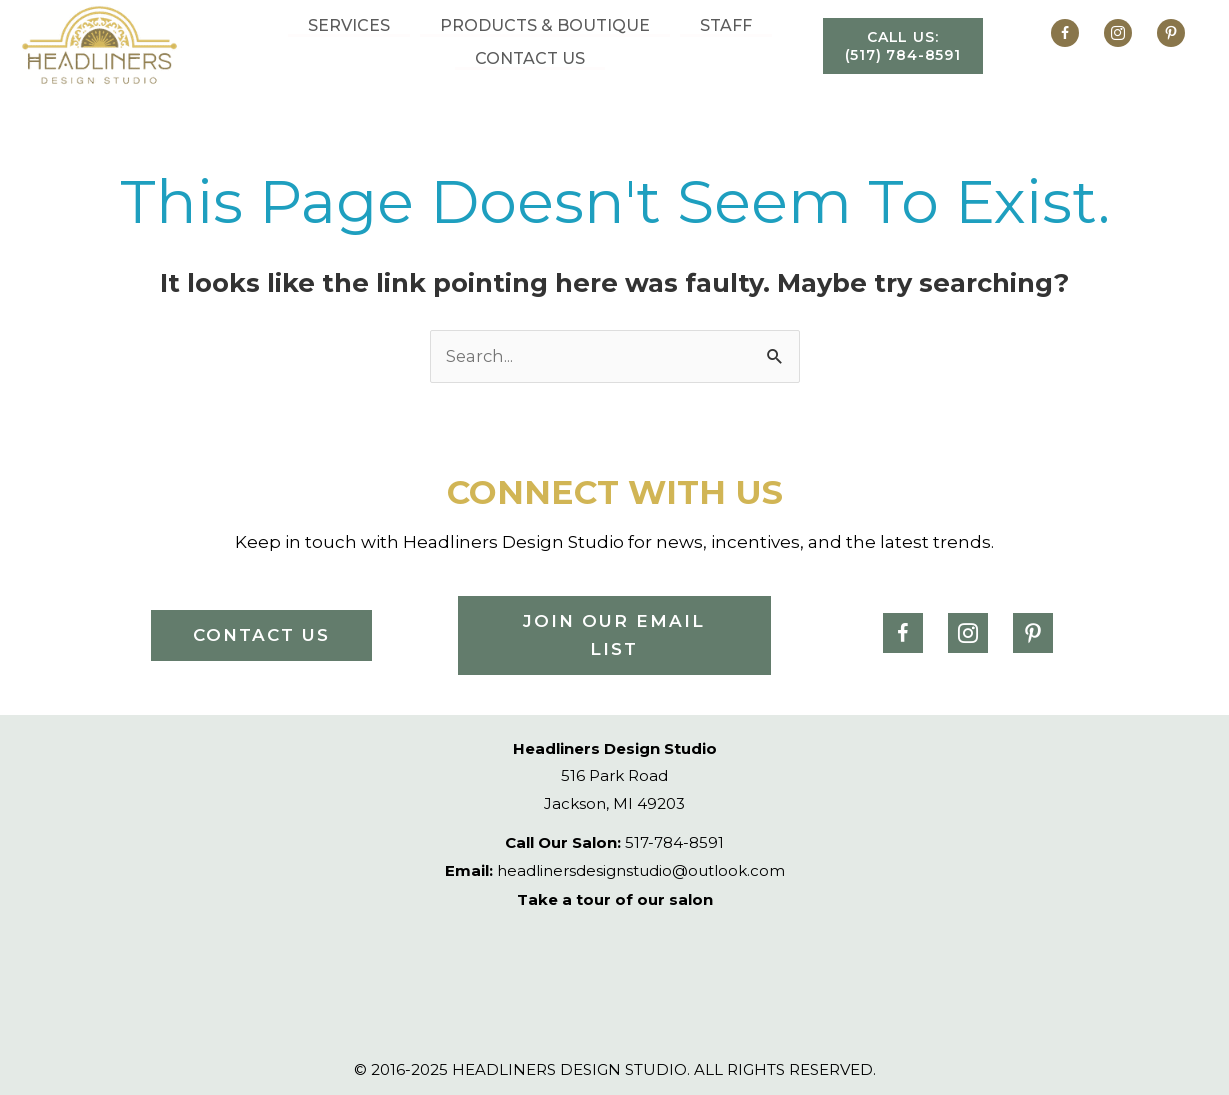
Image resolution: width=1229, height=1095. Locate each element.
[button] (903, 46)
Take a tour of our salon (615, 899)
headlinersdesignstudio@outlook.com (615, 870)
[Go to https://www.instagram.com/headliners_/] (1118, 36)
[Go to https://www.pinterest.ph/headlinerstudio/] (1166, 36)
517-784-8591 (614, 843)
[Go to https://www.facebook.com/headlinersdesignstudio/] (1070, 36)
